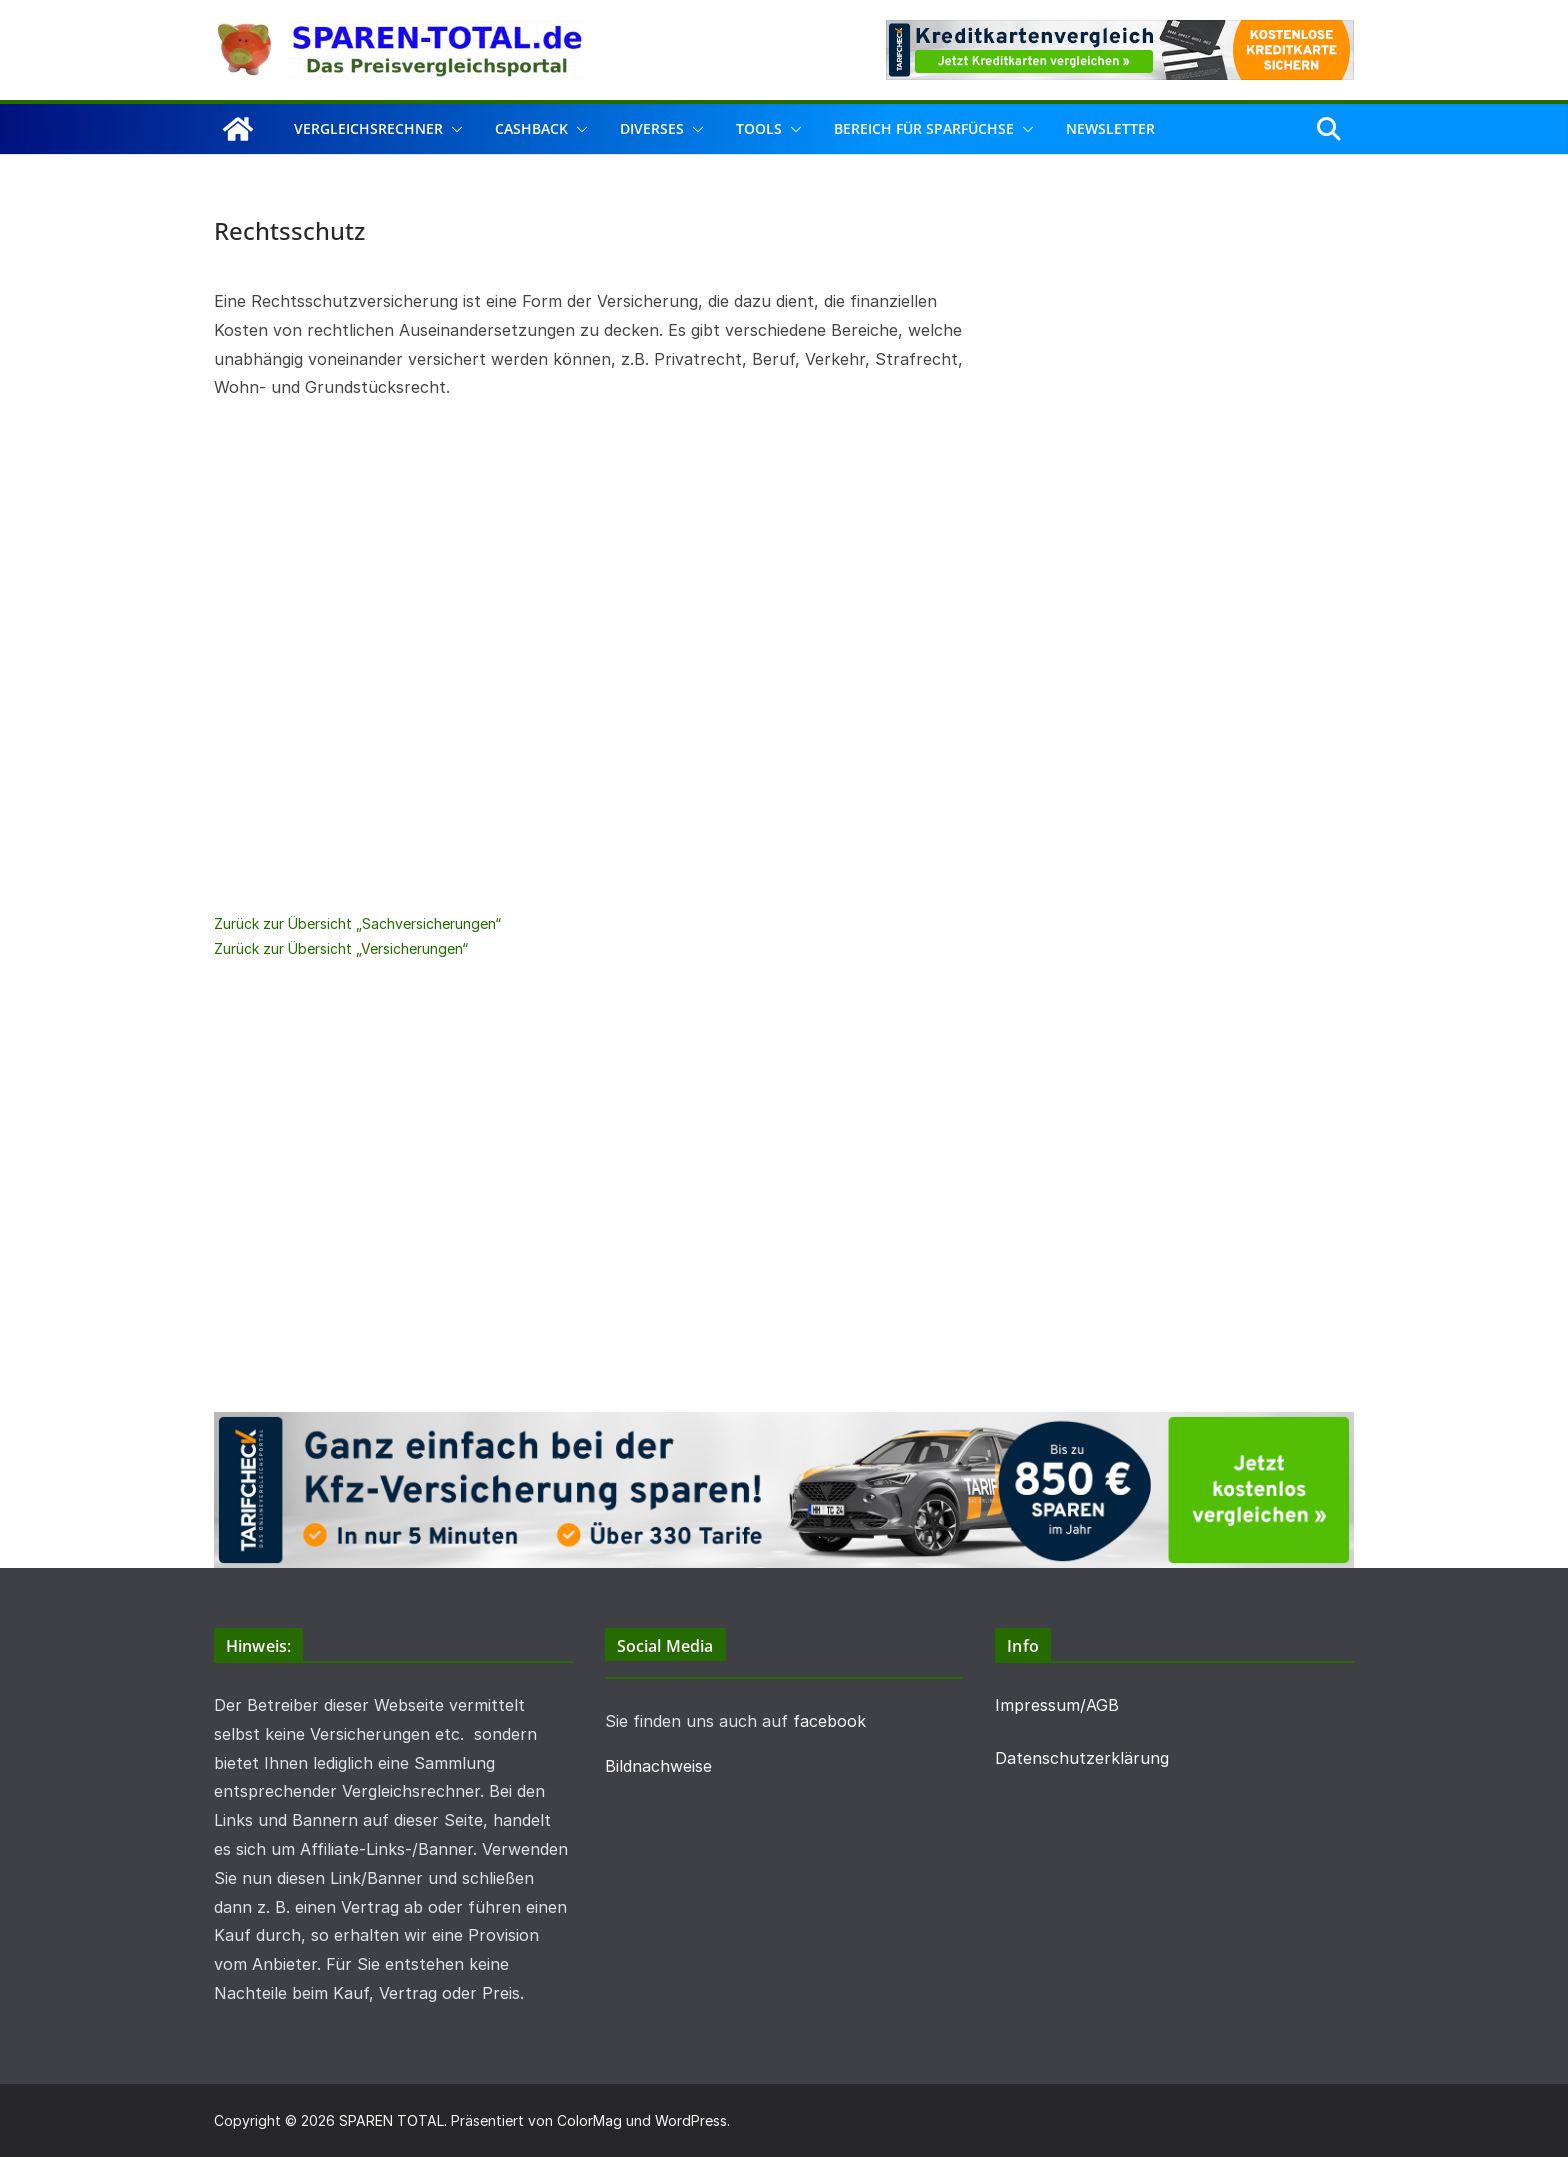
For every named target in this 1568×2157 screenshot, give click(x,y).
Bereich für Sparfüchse (924, 128)
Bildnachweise (658, 1766)
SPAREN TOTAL (391, 2120)
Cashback (531, 128)
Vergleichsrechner (368, 128)
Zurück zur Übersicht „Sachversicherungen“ (357, 923)
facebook (829, 1721)
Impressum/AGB (1057, 1705)
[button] (453, 129)
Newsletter (1110, 128)
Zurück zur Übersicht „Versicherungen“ (341, 948)
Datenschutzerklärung (1082, 1758)
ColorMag (589, 2120)
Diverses (652, 128)
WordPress (691, 2120)
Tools (759, 128)
